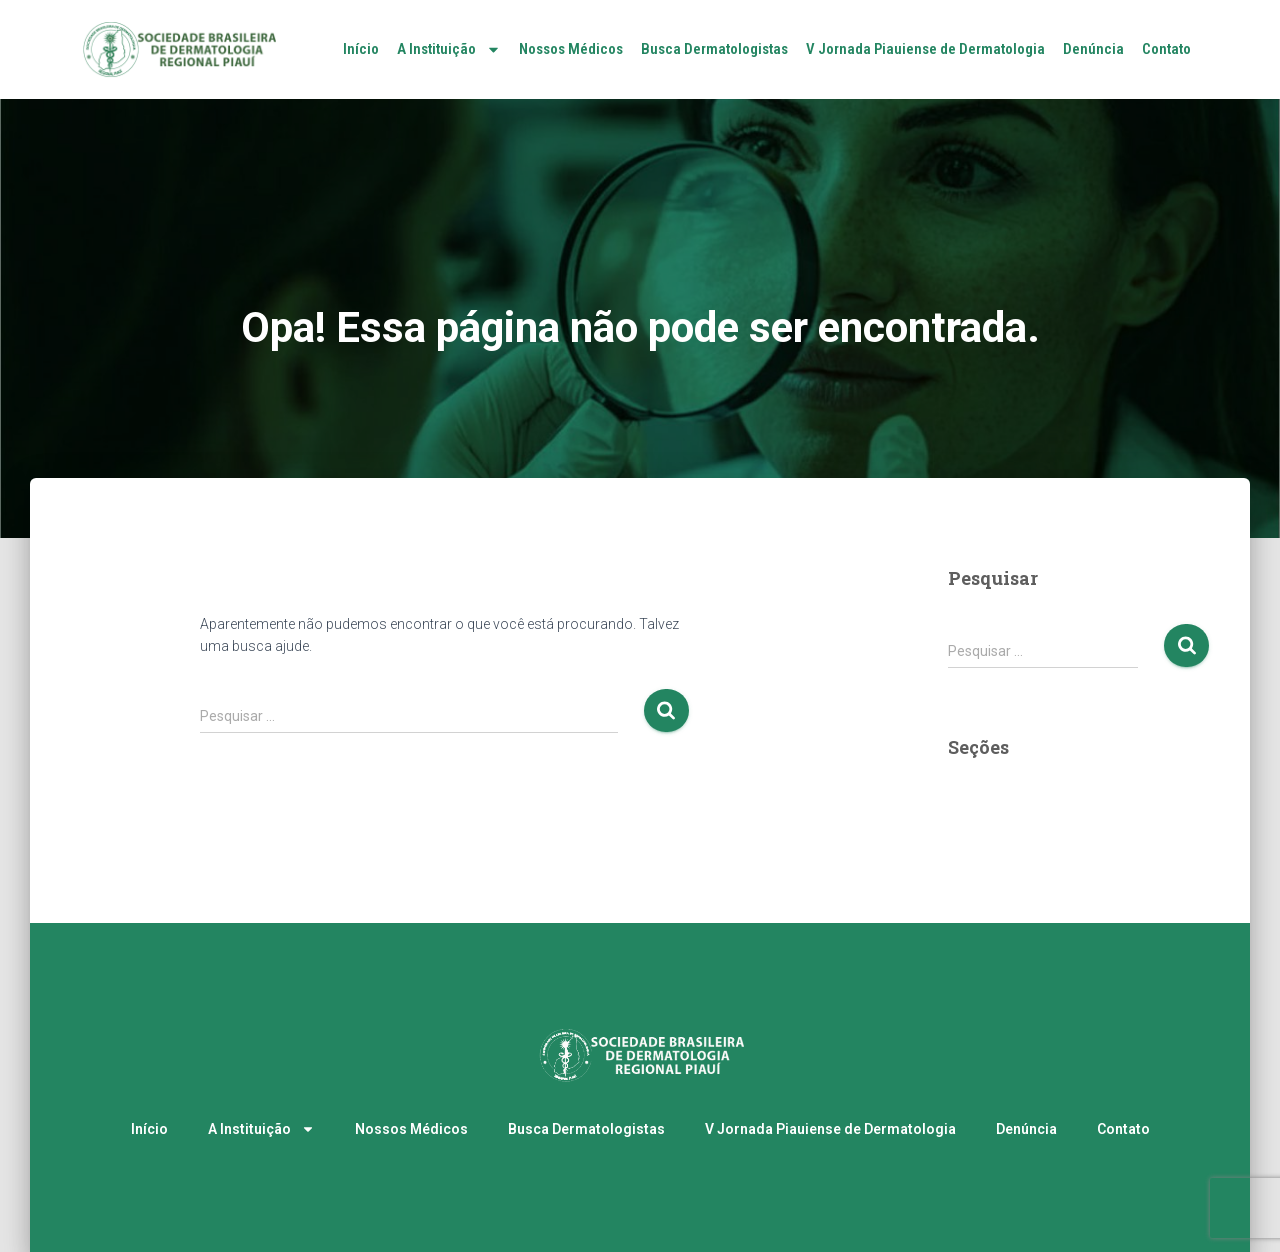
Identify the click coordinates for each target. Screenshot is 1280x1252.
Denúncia (1093, 49)
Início (361, 49)
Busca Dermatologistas (714, 49)
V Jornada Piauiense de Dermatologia (925, 49)
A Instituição (449, 49)
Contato (1166, 49)
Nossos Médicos (571, 49)
